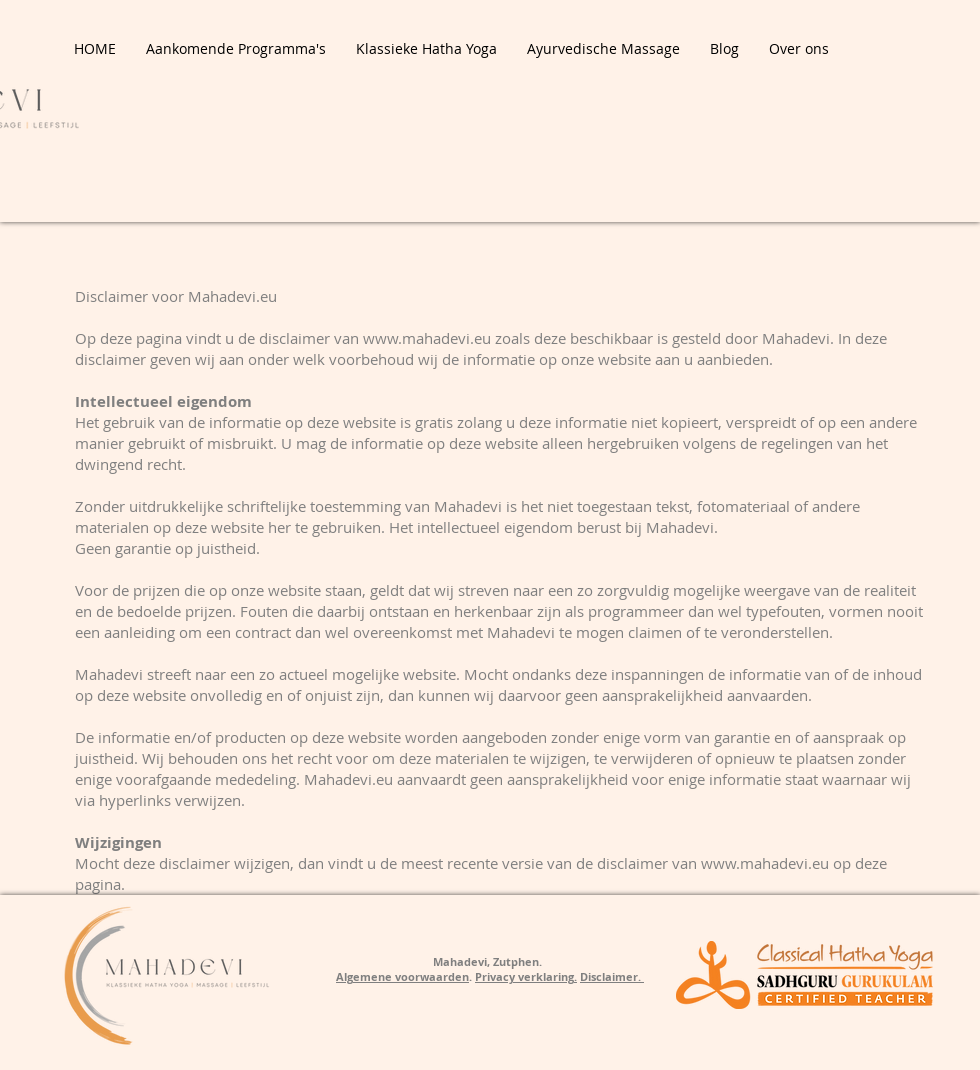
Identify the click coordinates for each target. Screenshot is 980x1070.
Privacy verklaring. (526, 976)
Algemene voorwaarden (402, 976)
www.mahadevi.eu (427, 338)
